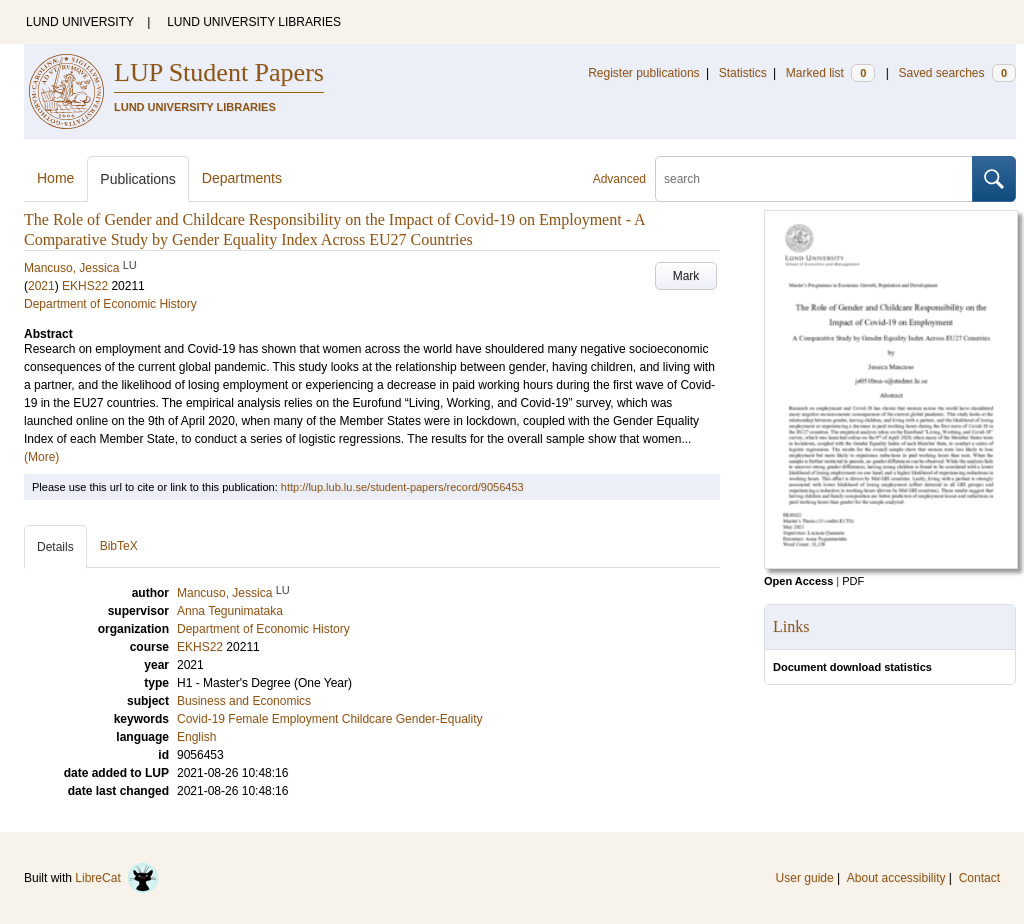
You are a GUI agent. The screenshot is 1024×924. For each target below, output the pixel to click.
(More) (41, 457)
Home (55, 178)
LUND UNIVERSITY (80, 22)
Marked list (830, 73)
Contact (979, 878)
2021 (41, 286)
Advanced (619, 179)
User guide (805, 878)
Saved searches (957, 73)
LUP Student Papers (219, 72)
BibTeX (119, 546)
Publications (138, 179)
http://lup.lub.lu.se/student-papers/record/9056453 (402, 487)
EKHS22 (85, 286)
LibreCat (117, 878)
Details (55, 547)
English (196, 737)
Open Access (798, 581)
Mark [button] (686, 276)
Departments (242, 178)
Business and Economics (244, 701)
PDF (853, 581)
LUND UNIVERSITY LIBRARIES (254, 22)
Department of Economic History (110, 304)
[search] (814, 179)
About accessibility (896, 878)
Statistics (743, 73)
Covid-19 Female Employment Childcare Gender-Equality (329, 719)
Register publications (643, 73)
